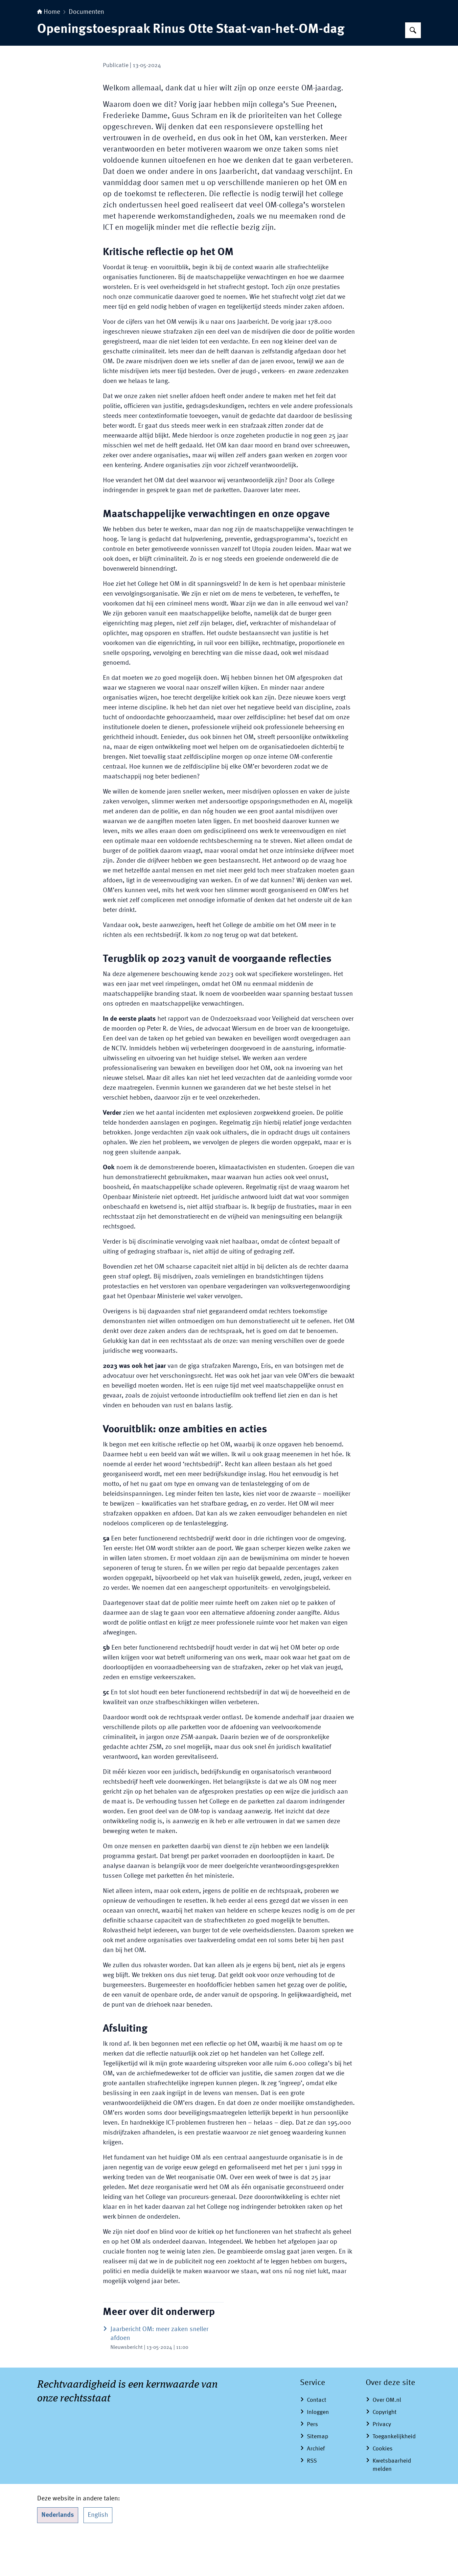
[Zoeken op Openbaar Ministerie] (413, 71)
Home (48, 53)
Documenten (86, 53)
